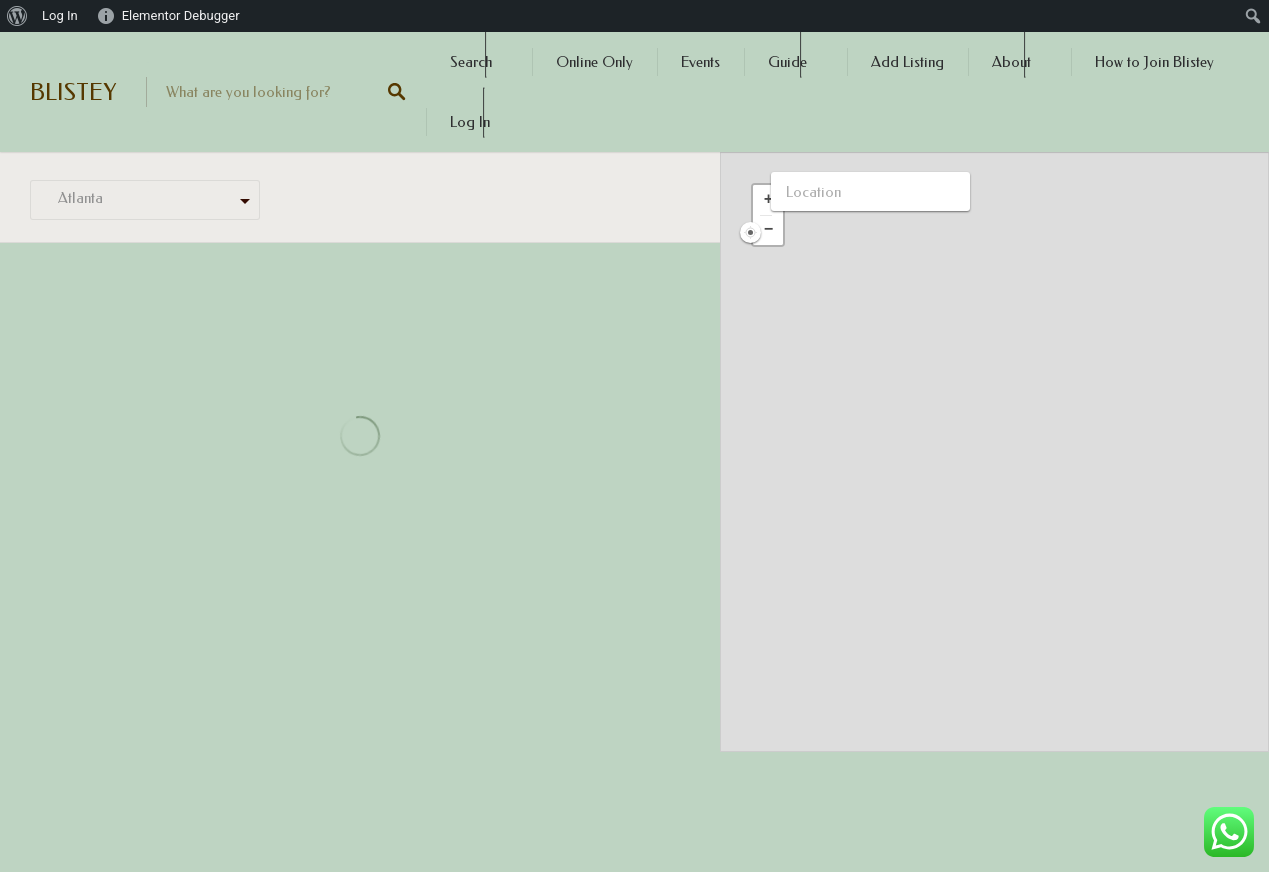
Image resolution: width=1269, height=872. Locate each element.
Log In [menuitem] (60, 15)
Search (471, 62)
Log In (470, 122)
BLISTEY (73, 92)
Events (700, 62)
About (1011, 62)
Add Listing (907, 62)
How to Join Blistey (1154, 62)
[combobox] (145, 201)
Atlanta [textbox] (74, 198)
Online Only (594, 62)
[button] (768, 200)
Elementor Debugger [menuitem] (181, 15)
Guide (787, 62)
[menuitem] (17, 16)
